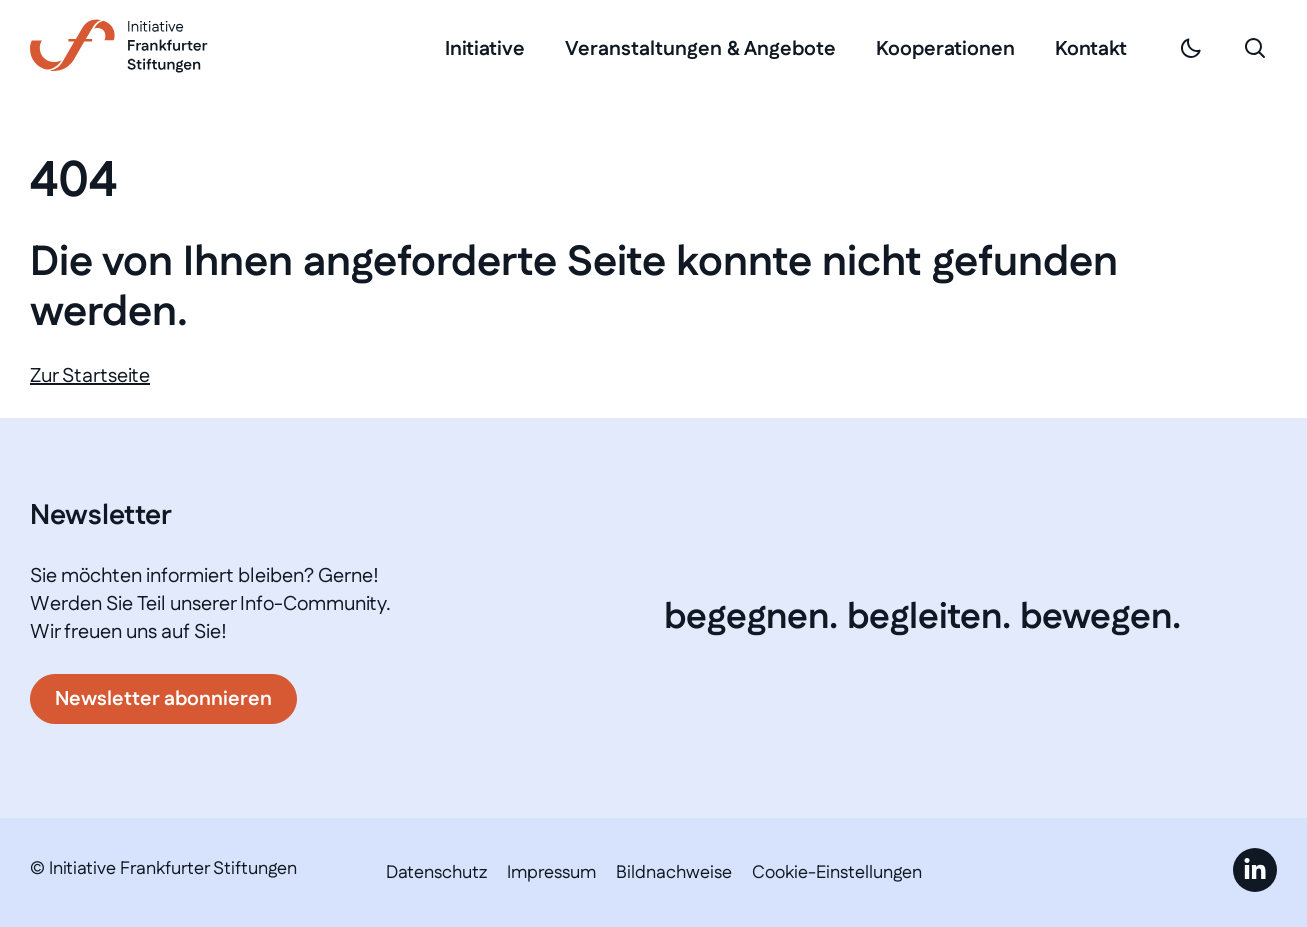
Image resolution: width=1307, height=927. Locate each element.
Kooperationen (945, 49)
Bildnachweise (674, 873)
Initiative (485, 49)
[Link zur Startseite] (119, 46)
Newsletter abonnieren (163, 699)
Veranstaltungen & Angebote (700, 49)
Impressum (551, 873)
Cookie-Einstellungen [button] (837, 873)
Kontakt (1091, 49)
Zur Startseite (90, 376)
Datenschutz (436, 873)
